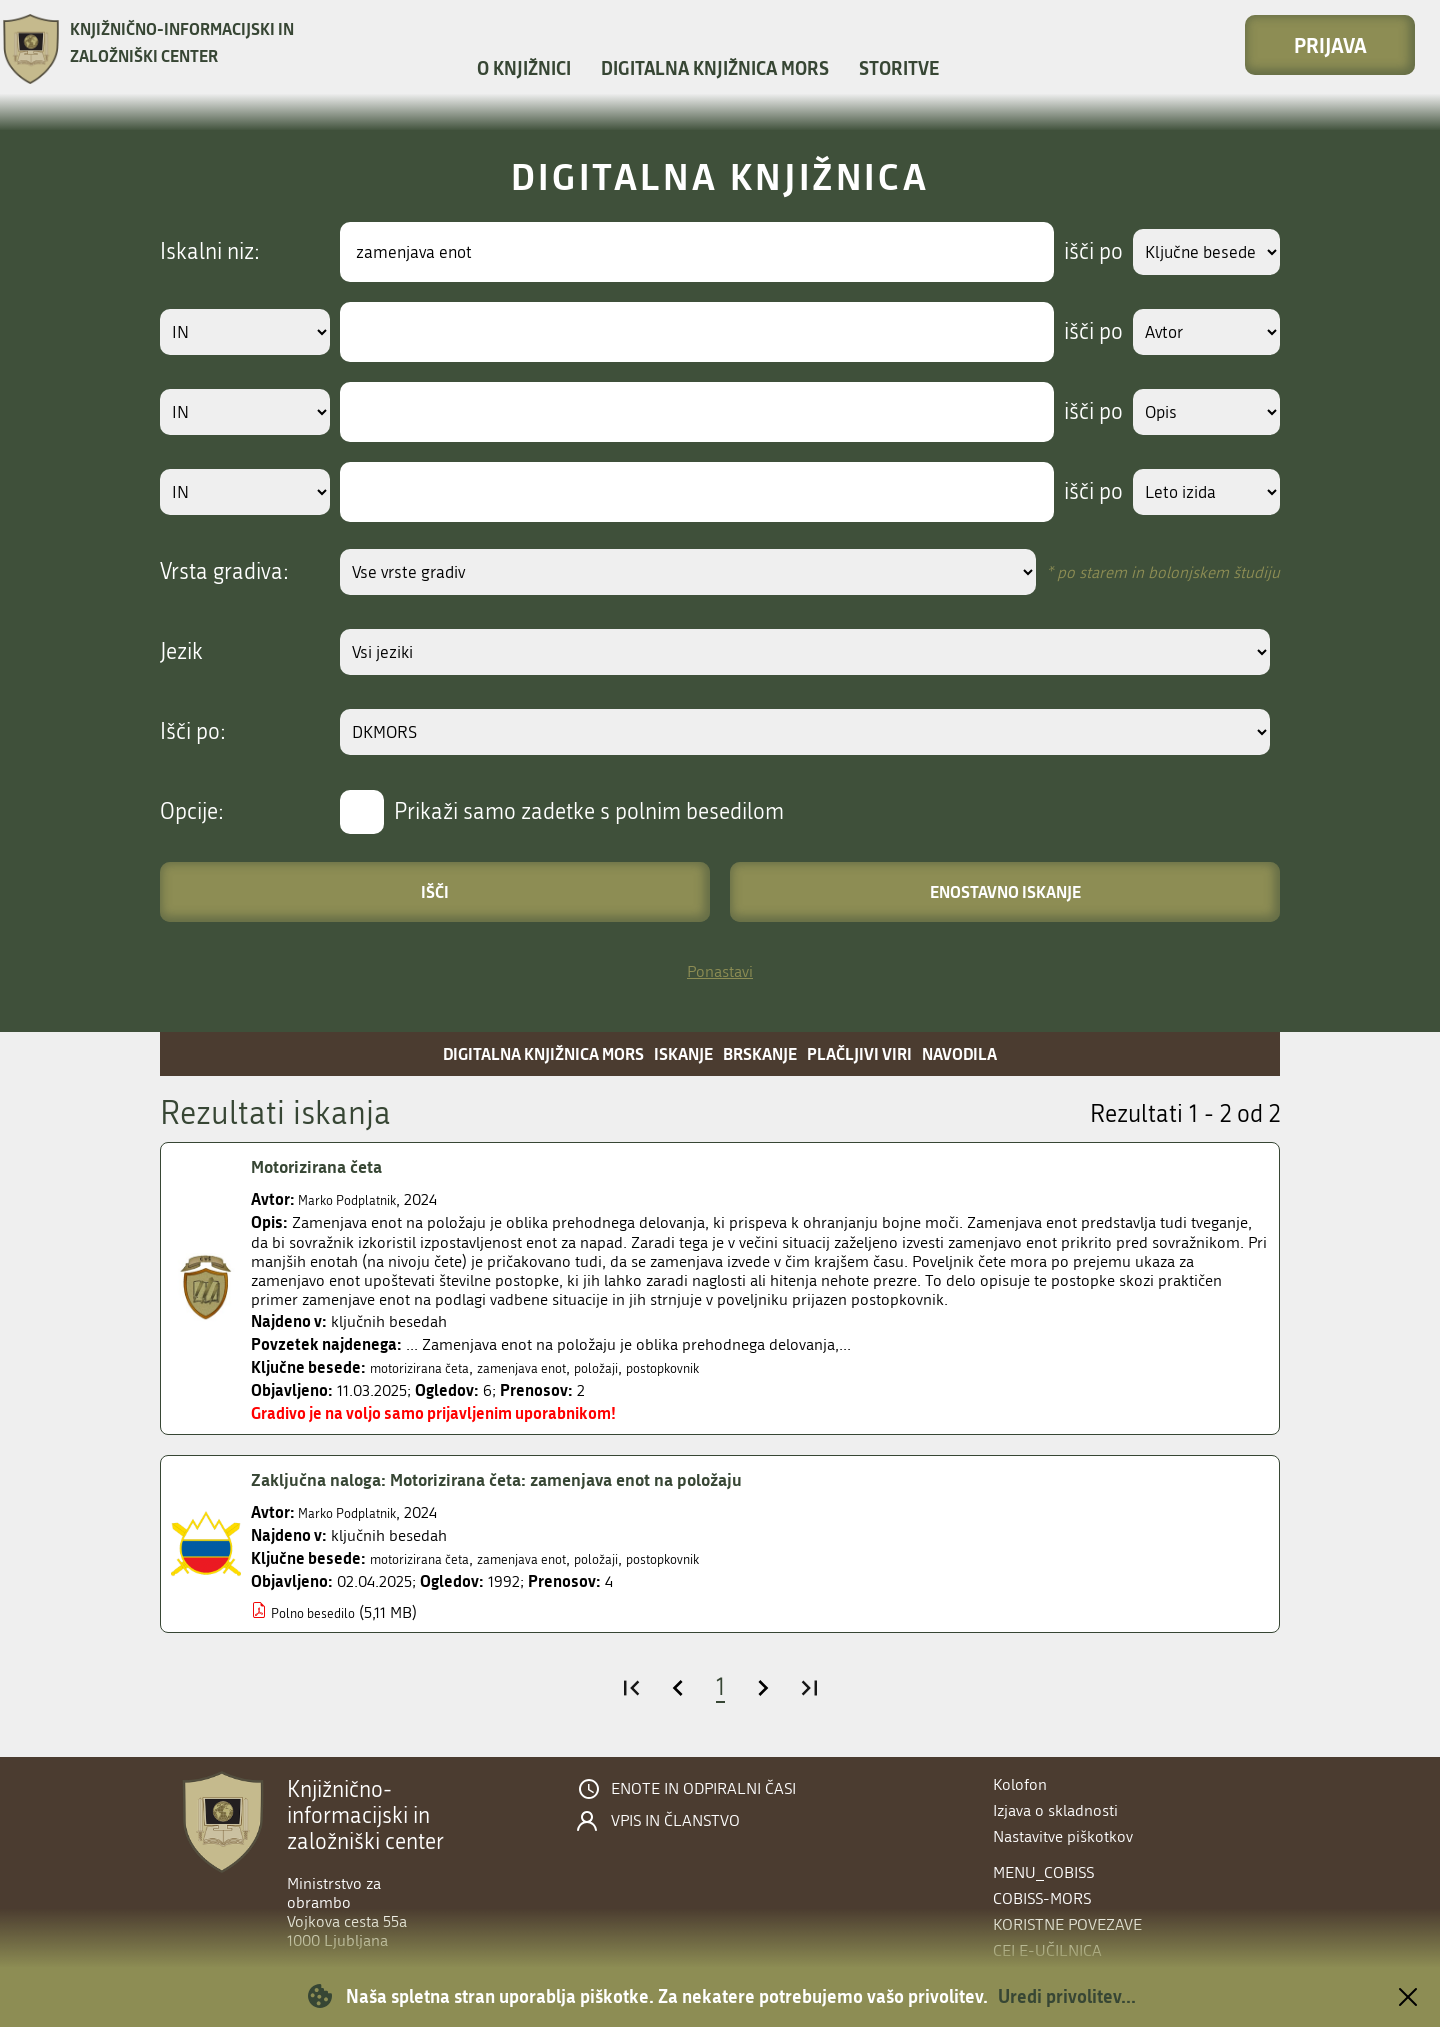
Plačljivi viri (859, 1053)
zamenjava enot (553, 1367)
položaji (642, 1367)
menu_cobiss (1043, 1872)
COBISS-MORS (1042, 1898)
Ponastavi (720, 971)
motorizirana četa (430, 1367)
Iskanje (683, 1053)
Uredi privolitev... (1067, 1996)
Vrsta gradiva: (224, 572)
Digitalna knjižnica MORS (715, 68)
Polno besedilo (322, 1612)
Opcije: (192, 812)
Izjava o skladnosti (1055, 1810)
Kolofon (1020, 1784)
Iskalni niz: (210, 252)
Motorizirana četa (327, 1167)
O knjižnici (524, 68)
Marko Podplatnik (358, 1199)
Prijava (1330, 45)
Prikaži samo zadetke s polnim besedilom (589, 812)
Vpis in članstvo (675, 1821)
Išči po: (193, 732)
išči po (1074, 252)
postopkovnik (723, 1367)
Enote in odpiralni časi (703, 1789)
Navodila (959, 1053)
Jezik (181, 652)
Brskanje (760, 1053)
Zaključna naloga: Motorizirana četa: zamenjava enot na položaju (536, 1480)
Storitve (899, 68)
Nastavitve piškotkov (1063, 1836)
